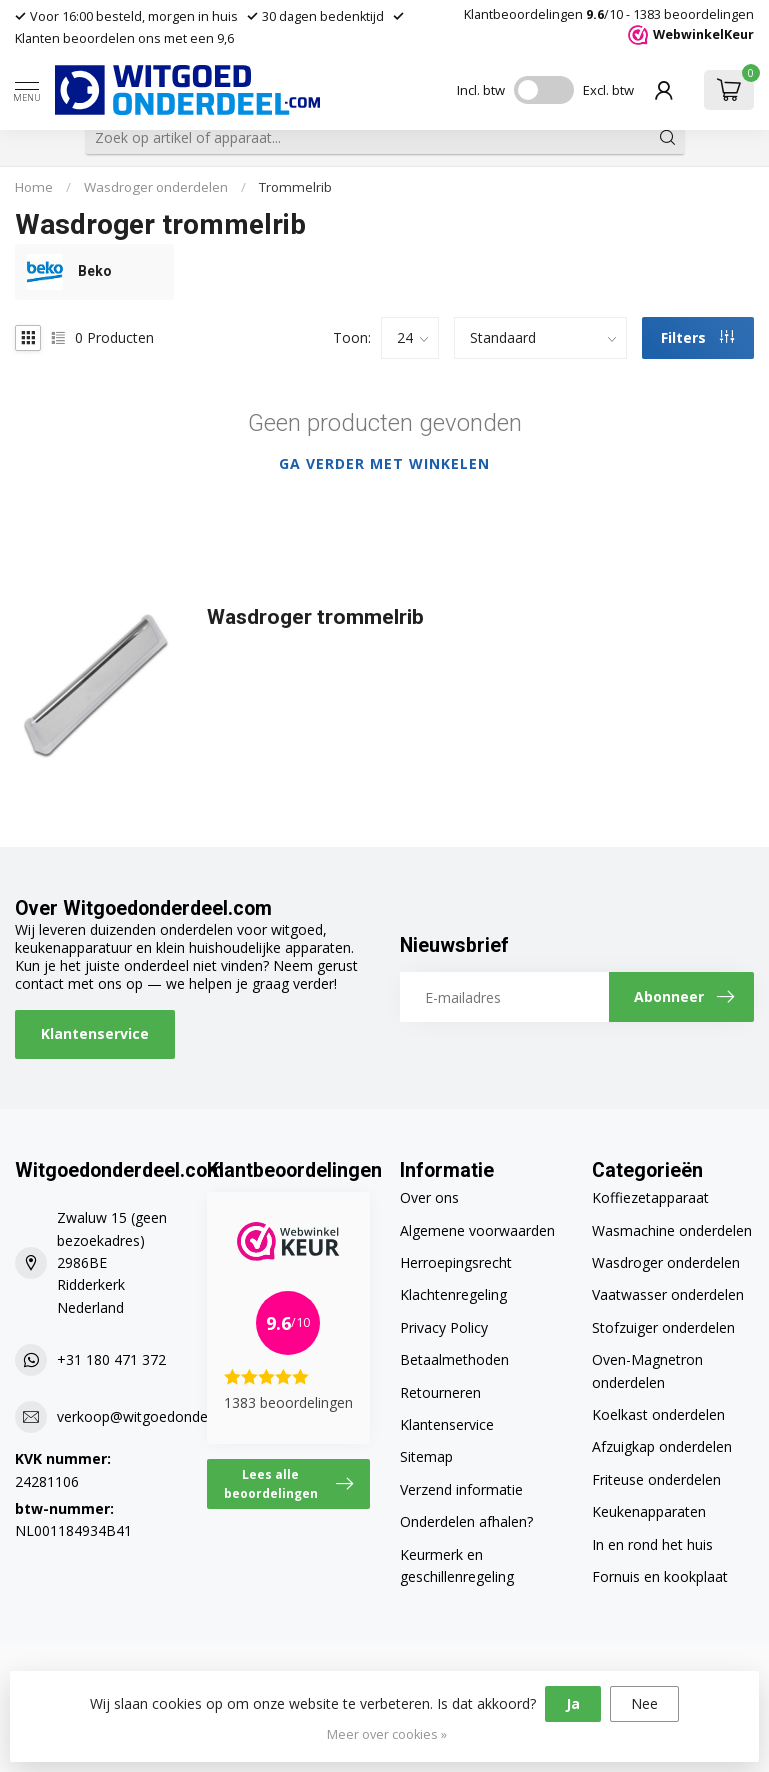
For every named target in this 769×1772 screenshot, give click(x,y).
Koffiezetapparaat (650, 1197)
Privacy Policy (444, 1327)
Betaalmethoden (454, 1359)
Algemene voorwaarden (477, 1230)
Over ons (429, 1197)
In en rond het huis (652, 1544)
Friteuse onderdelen (656, 1479)
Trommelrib (295, 187)
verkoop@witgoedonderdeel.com (164, 1416)
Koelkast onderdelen (658, 1414)
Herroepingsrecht (456, 1262)
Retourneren (440, 1392)
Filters (697, 337)
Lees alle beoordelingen (288, 1483)
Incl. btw (481, 90)
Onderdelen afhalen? (466, 1521)
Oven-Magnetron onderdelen (647, 1370)
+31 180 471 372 (111, 1359)
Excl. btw (608, 90)
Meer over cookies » (387, 1734)
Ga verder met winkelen (384, 463)
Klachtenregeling (453, 1294)
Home (34, 187)
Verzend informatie (461, 1489)
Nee (644, 1703)
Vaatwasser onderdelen (668, 1294)
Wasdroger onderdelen (156, 187)
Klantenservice (95, 1033)
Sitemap (426, 1456)
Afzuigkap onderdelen (662, 1446)
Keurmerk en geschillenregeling (457, 1565)
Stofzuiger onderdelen (663, 1327)
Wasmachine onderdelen (672, 1230)
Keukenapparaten (649, 1511)
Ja (573, 1703)
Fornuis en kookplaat (660, 1576)
